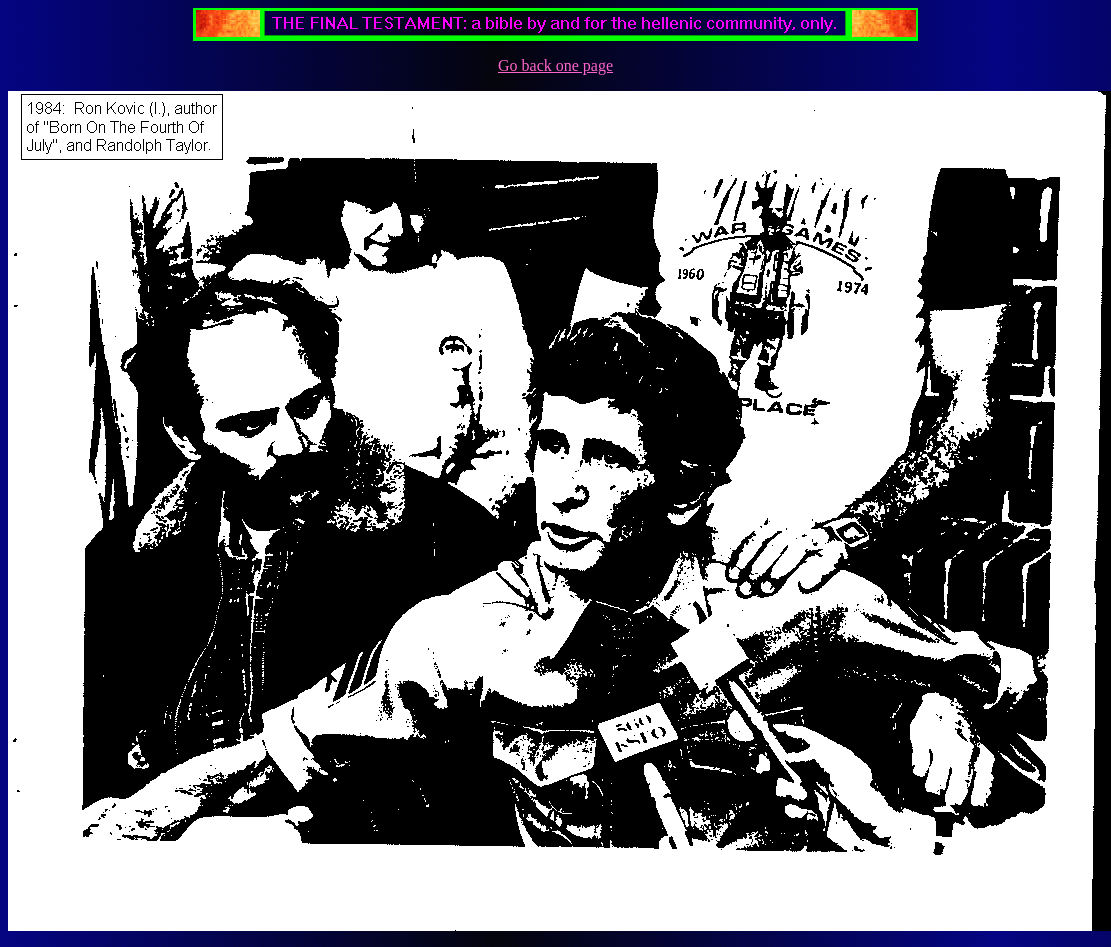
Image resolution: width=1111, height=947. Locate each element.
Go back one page (555, 65)
